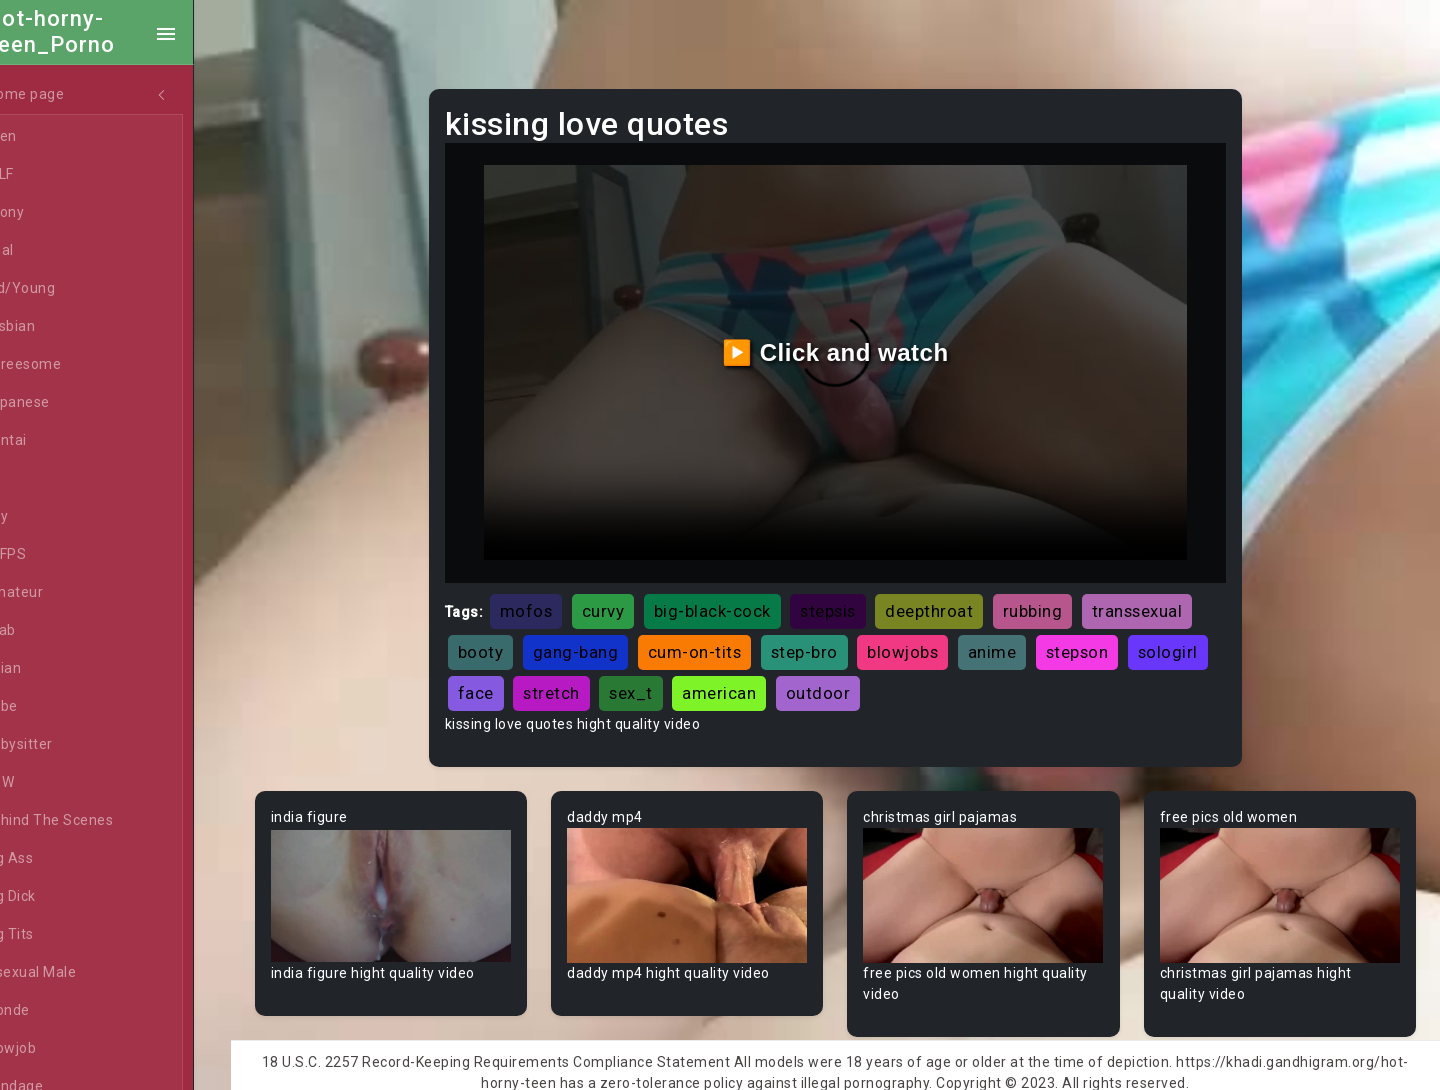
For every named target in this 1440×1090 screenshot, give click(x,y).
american (834, 681)
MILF (53, 175)
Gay (50, 517)
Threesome (76, 365)
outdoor (932, 681)
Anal (53, 251)
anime (1017, 640)
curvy (628, 599)
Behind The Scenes (102, 821)
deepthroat (954, 599)
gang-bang (601, 640)
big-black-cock (737, 599)
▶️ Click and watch (850, 346)
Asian (56, 669)
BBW (53, 783)
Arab (54, 631)
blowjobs (927, 640)
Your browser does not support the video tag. (416, 882)
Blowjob (64, 1049)
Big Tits (63, 935)
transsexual (1162, 599)
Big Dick (64, 897)
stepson (1102, 640)
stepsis (853, 599)
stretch (666, 681)
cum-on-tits (720, 640)
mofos (551, 599)
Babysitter (72, 745)
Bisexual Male (84, 973)
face (590, 681)
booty (506, 640)
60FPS (59, 555)
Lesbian (63, 327)
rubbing (1058, 599)
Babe (55, 707)
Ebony (58, 213)
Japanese (71, 403)
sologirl (513, 681)
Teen (54, 137)
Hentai (59, 441)
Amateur (67, 593)
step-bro (829, 640)
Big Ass (62, 859)
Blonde (61, 1011)
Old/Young (73, 289)
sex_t (746, 681)
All (46, 479)
